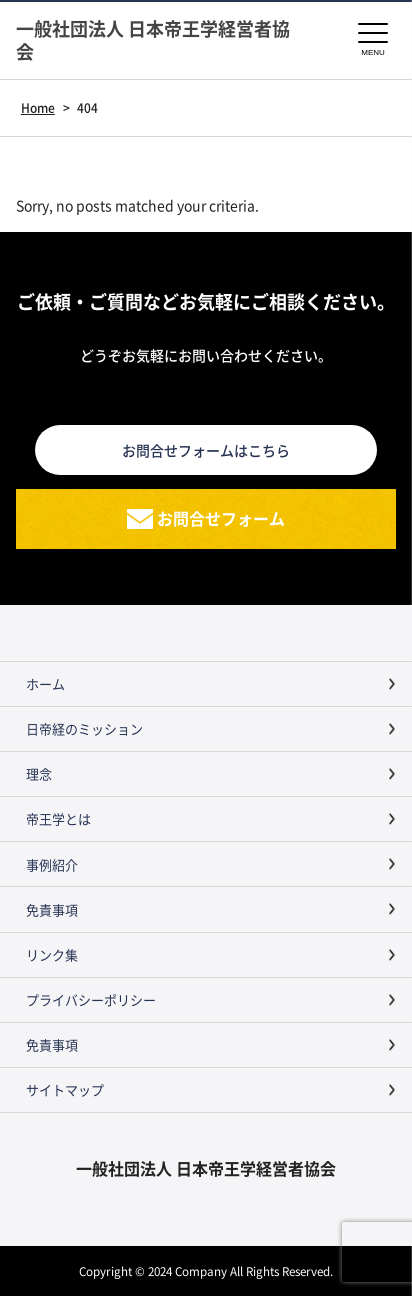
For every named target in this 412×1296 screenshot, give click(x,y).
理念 (39, 773)
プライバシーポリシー (91, 999)
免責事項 (52, 909)
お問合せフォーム (221, 518)
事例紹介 (52, 864)
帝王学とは (58, 818)
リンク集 (52, 954)
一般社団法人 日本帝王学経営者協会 (153, 40)
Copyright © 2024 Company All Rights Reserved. (206, 1270)
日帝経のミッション (84, 728)
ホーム (45, 683)
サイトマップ (65, 1089)
